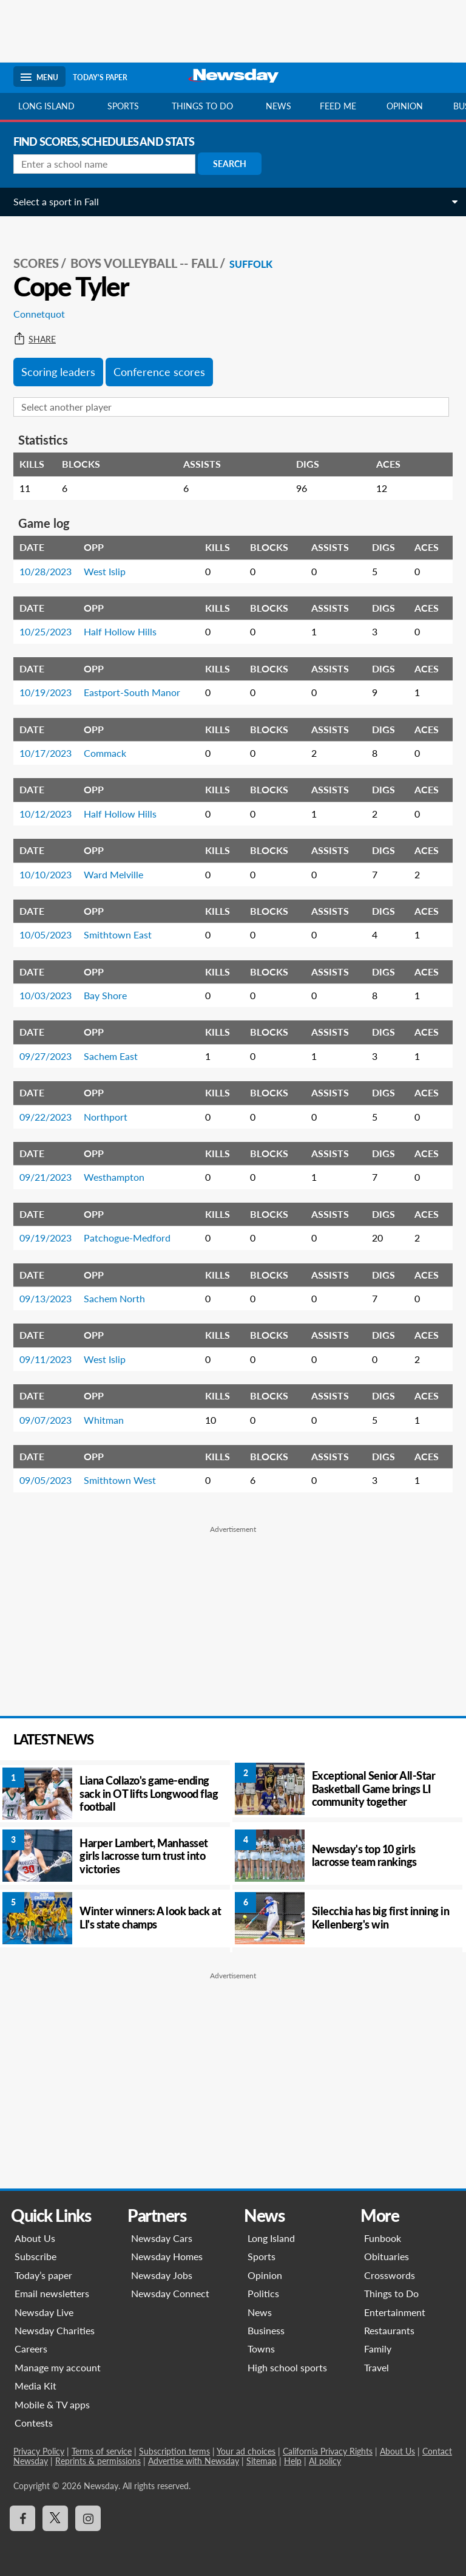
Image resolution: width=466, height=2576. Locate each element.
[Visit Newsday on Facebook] (22, 2518)
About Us (35, 2238)
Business (266, 2330)
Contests (34, 2422)
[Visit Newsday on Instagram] (88, 2518)
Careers (31, 2348)
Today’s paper (43, 2275)
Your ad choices (246, 2451)
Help (293, 2461)
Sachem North (114, 1298)
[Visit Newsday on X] (55, 2518)
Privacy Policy (38, 2451)
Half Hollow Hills (120, 631)
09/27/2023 (45, 1056)
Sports (123, 106)
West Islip (105, 571)
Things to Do (391, 2293)
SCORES (36, 263)
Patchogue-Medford (127, 1237)
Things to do (202, 106)
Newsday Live (44, 2312)
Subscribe (35, 2256)
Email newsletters (52, 2293)
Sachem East (111, 1056)
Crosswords (389, 2275)
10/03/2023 (45, 995)
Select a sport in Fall (56, 201)
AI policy (325, 2461)
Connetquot (39, 313)
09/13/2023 (45, 1298)
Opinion (405, 106)
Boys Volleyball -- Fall (144, 263)
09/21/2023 (45, 1177)
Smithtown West (120, 1480)
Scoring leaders (58, 371)
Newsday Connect (170, 2293)
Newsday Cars (161, 2238)
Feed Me (338, 106)
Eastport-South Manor (132, 692)
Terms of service (102, 2451)
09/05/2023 (45, 1480)
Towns (261, 2348)
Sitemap (261, 2461)
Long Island (46, 106)
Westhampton (114, 1177)
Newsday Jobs (161, 2275)
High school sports (287, 2367)
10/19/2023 (45, 692)
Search (229, 164)
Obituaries (386, 2256)
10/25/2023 (45, 631)
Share (34, 339)
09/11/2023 (45, 1359)
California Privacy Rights (328, 2451)
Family (377, 2348)
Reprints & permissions (98, 2461)
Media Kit (35, 2385)
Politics (263, 2293)
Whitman (104, 1420)
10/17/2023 (45, 753)
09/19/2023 (45, 1237)
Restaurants (389, 2330)
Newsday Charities (55, 2330)
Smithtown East (118, 934)
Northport (105, 1116)
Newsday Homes (167, 2256)
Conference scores (159, 371)
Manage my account (58, 2367)
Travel (376, 2367)
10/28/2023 (45, 571)
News (278, 106)
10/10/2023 (45, 874)
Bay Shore (105, 995)
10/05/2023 (45, 934)
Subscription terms (174, 2451)
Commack (105, 753)
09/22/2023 (45, 1116)
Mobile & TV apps (52, 2404)
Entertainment (394, 2312)
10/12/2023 (45, 813)
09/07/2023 (45, 1420)
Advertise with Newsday (193, 2461)
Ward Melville (113, 874)
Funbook (382, 2238)
